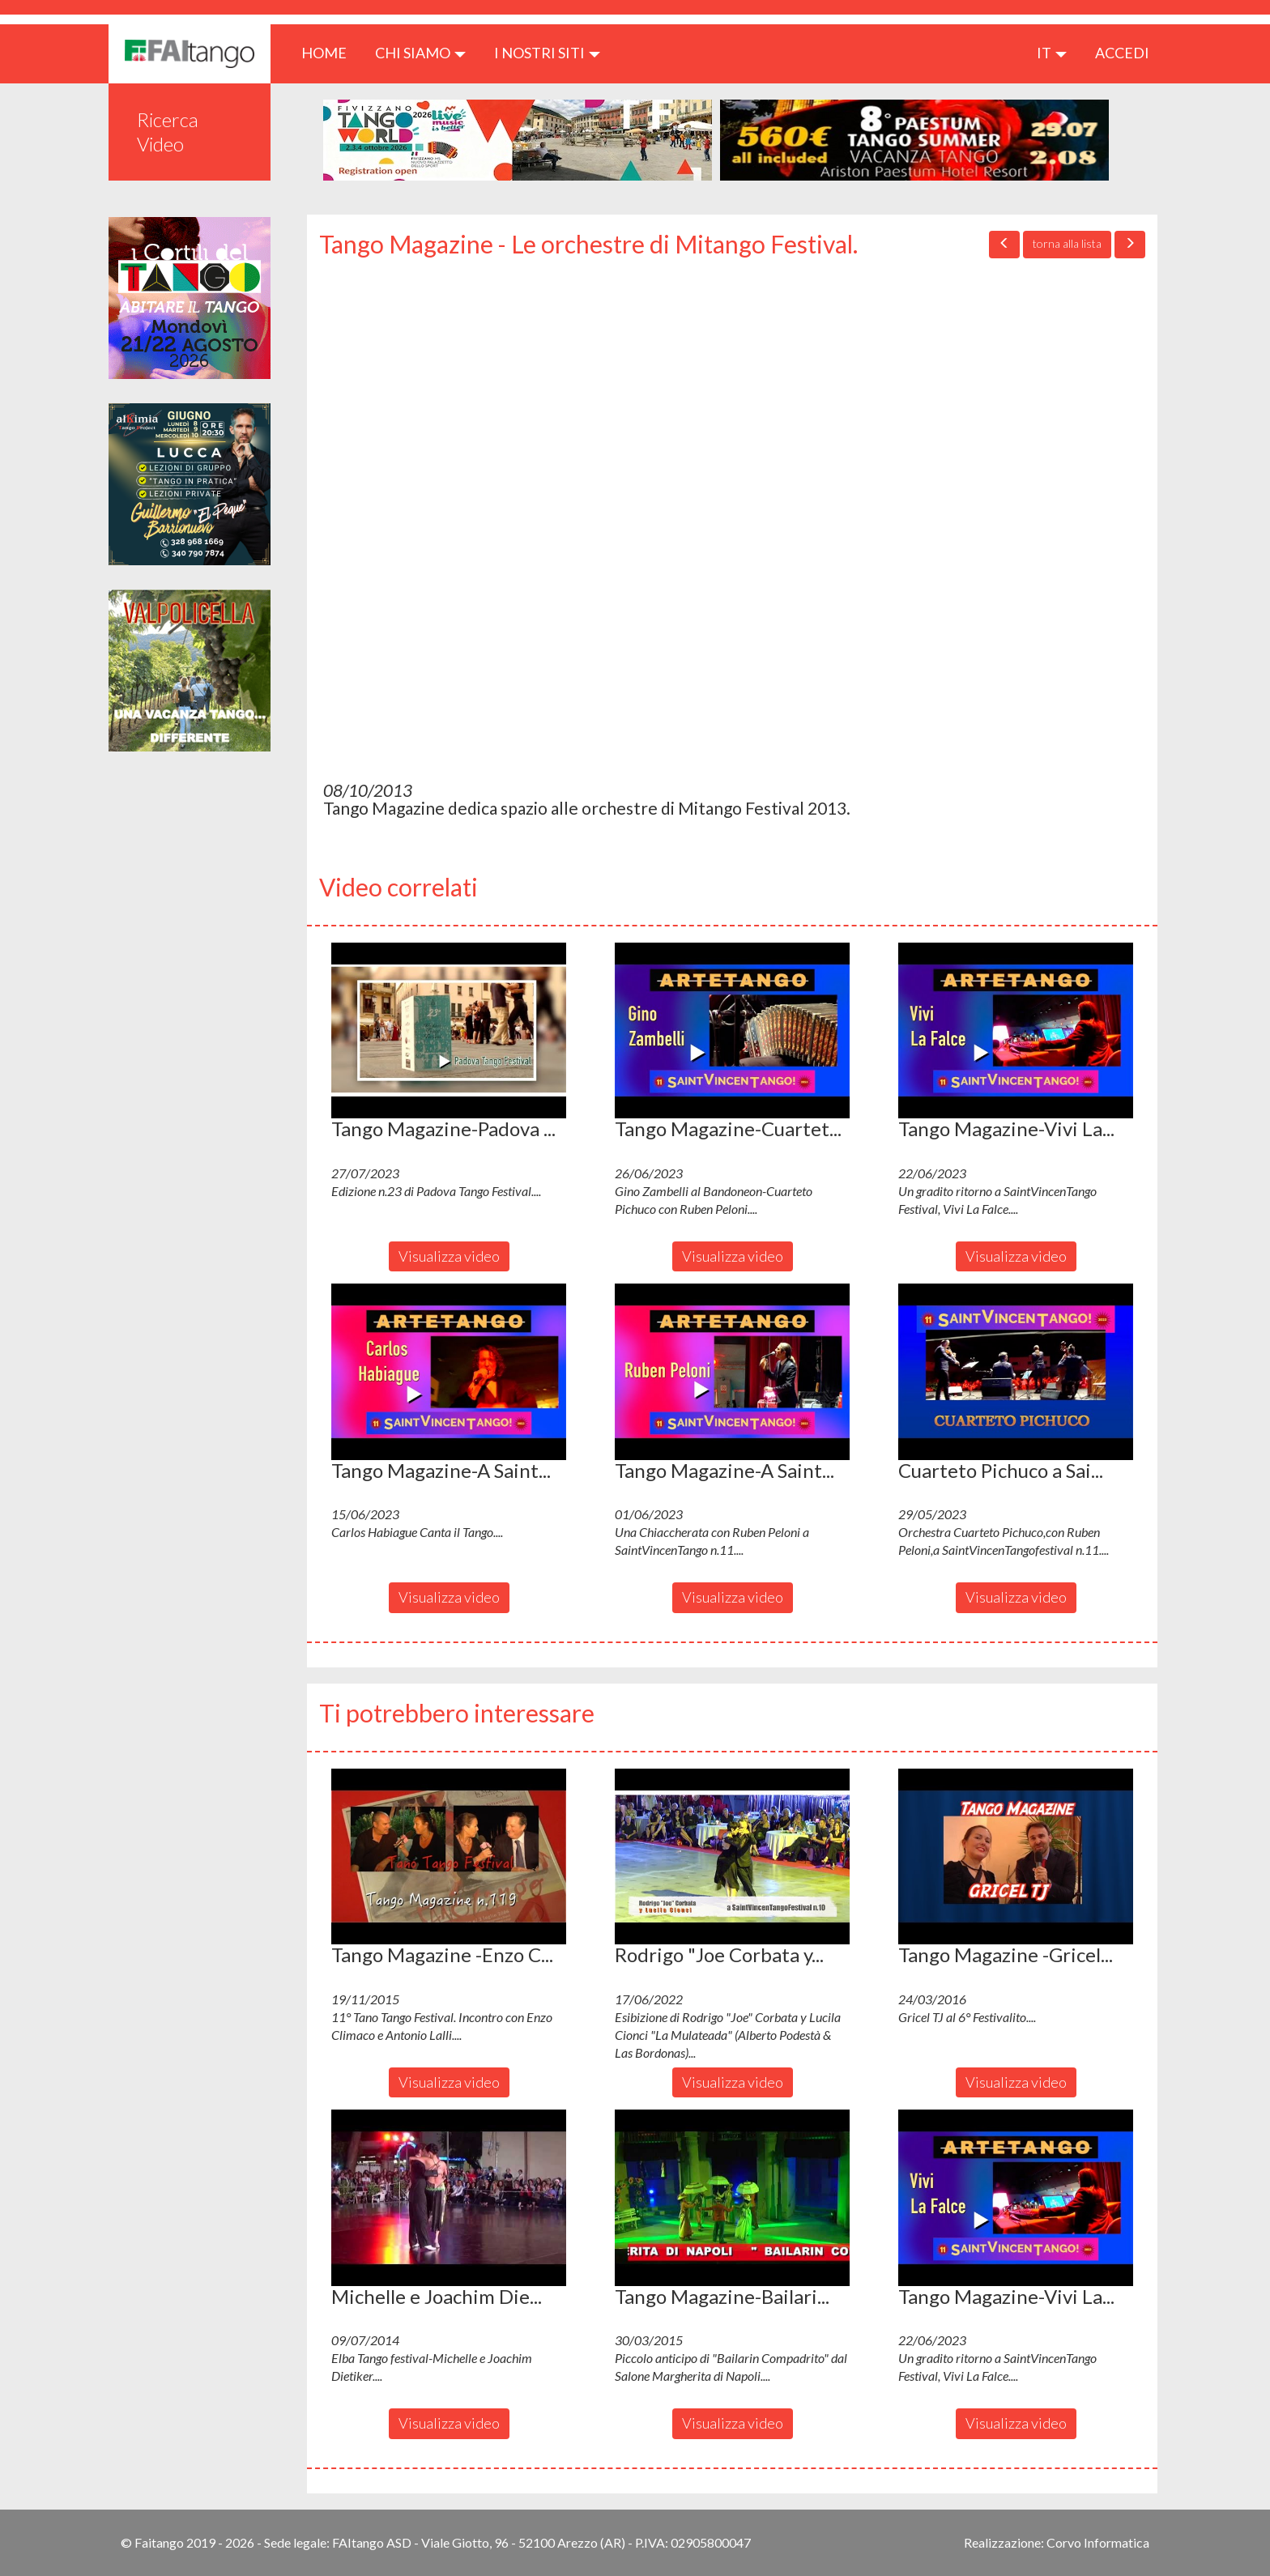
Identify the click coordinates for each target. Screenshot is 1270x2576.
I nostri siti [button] (547, 53)
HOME (330, 52)
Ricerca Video (167, 131)
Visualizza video (449, 1256)
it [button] (1052, 53)
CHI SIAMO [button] (420, 53)
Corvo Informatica (1097, 2542)
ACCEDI (1122, 53)
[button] (448, 1031)
